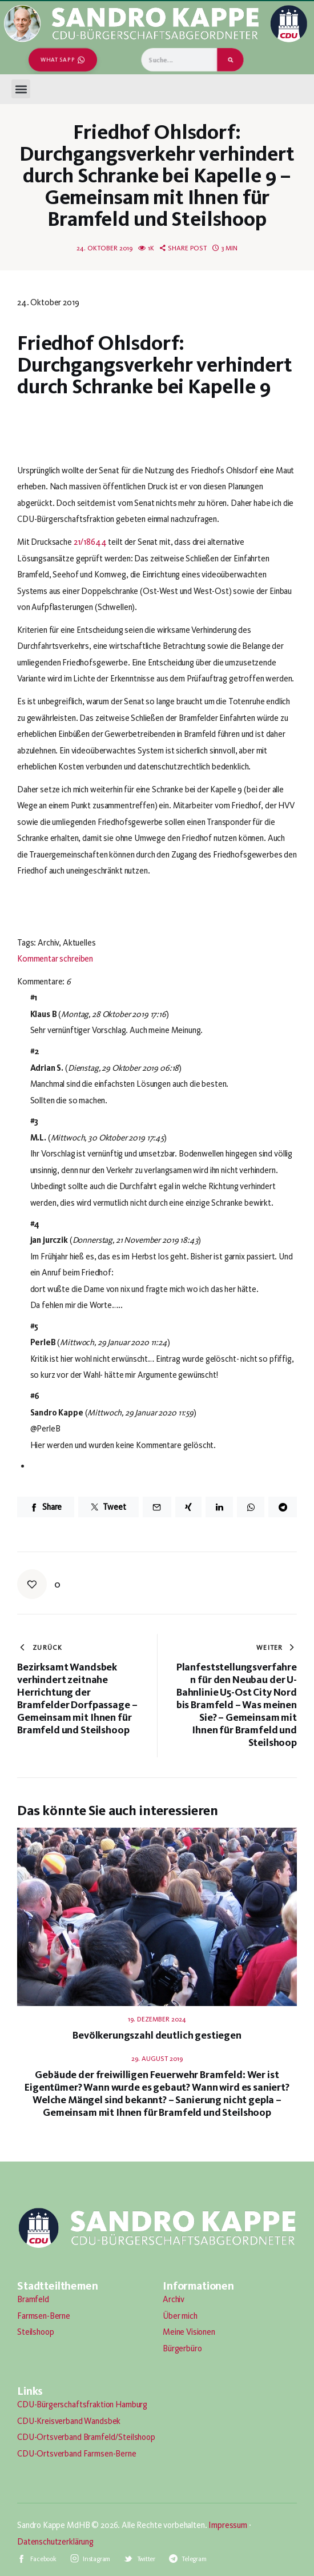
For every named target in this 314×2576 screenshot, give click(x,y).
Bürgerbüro (182, 2348)
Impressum (227, 2525)
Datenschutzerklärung (55, 2542)
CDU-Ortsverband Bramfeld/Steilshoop (86, 2437)
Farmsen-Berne (43, 2316)
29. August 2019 (157, 2059)
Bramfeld (33, 2299)
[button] (20, 88)
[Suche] (230, 59)
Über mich (180, 2316)
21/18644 (90, 542)
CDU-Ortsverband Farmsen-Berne (76, 2454)
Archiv (173, 2299)
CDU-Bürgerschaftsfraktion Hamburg (82, 2404)
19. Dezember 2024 (157, 2019)
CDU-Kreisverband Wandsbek (68, 2421)
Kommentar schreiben (55, 959)
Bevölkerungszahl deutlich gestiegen (157, 2035)
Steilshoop (35, 2332)
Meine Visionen (189, 2332)
